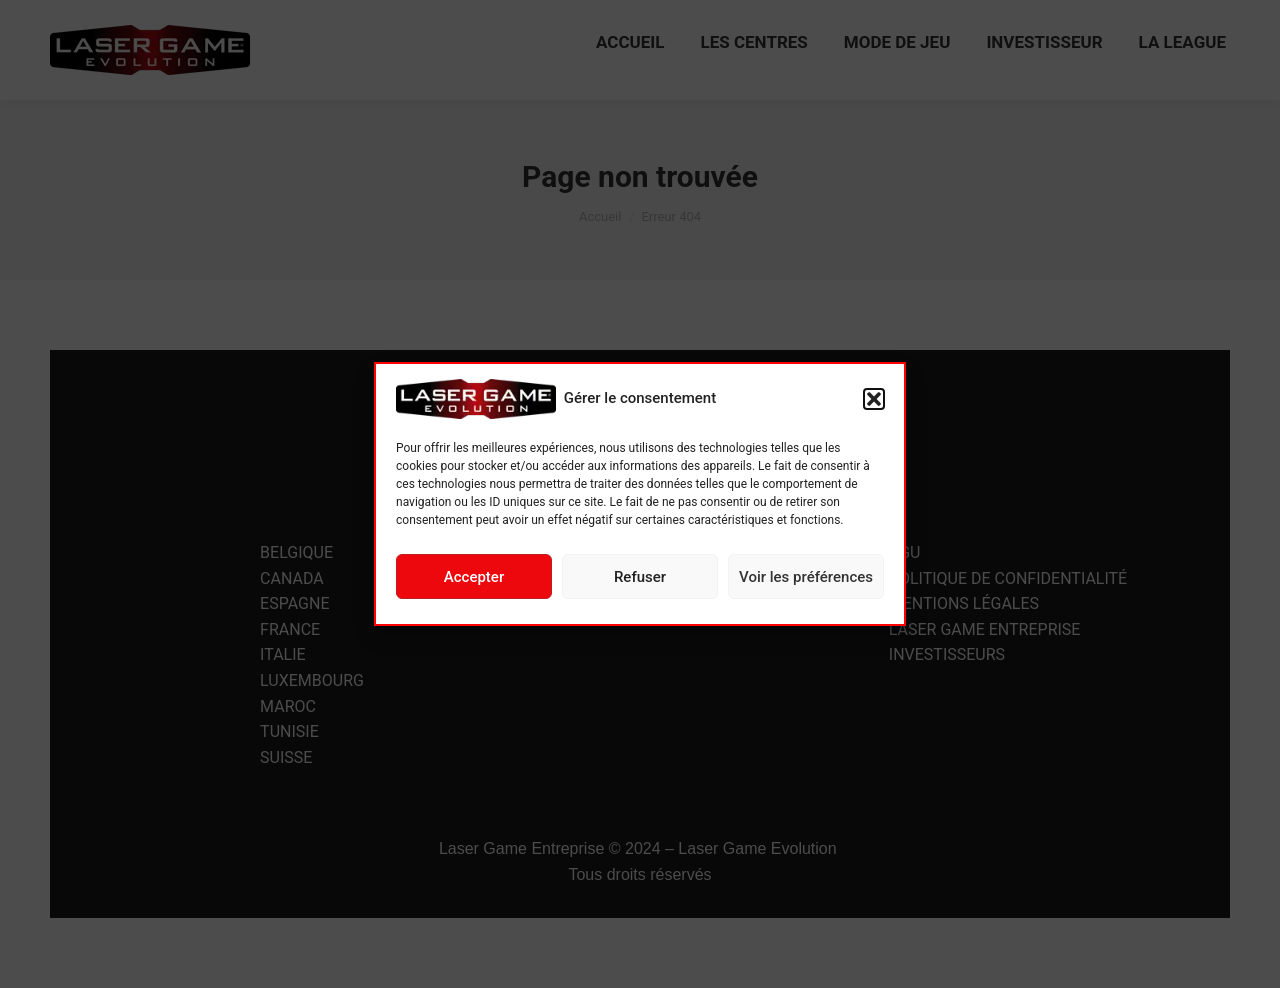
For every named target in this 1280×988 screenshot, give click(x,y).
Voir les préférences (806, 577)
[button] (874, 399)
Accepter (474, 577)
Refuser (640, 577)
